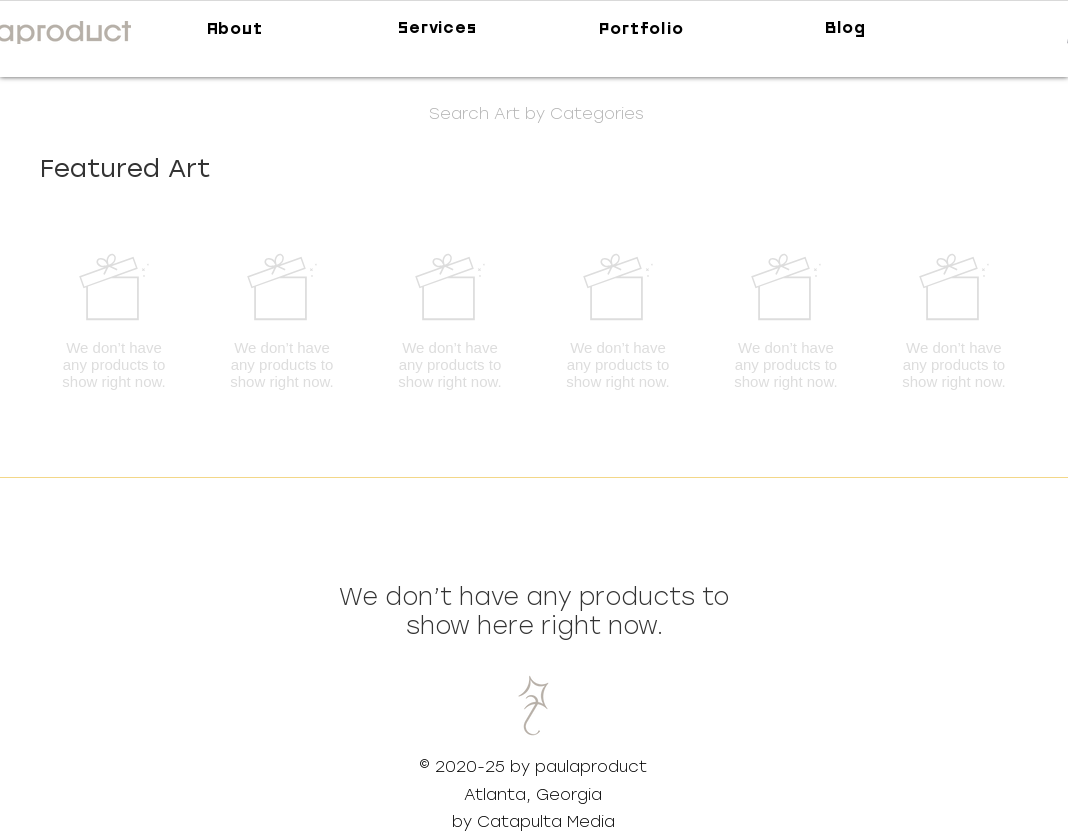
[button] (536, 113)
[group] (534, 321)
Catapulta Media (546, 821)
